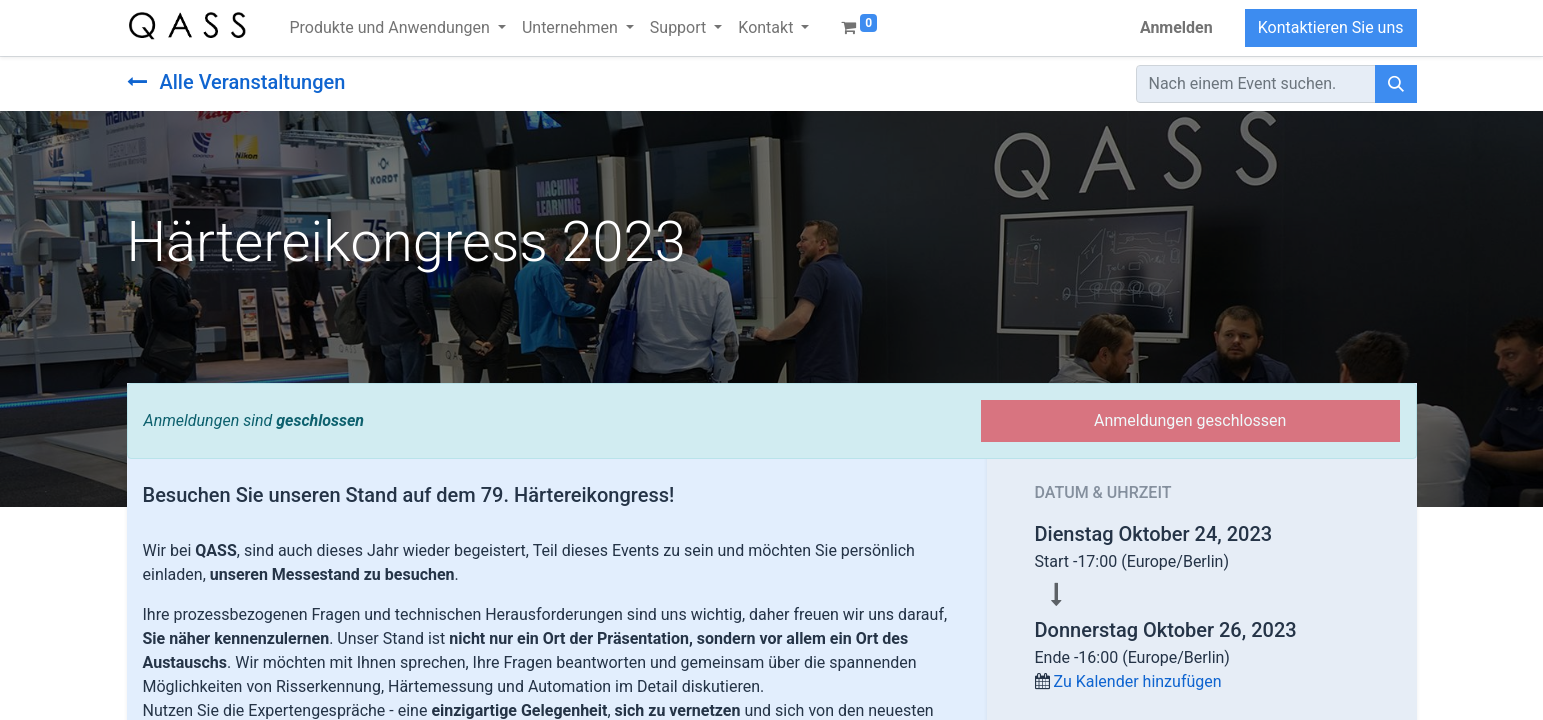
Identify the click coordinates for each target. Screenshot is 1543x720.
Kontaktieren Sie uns (1331, 27)
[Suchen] (1396, 84)
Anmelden (1176, 27)
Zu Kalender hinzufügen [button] (1138, 681)
